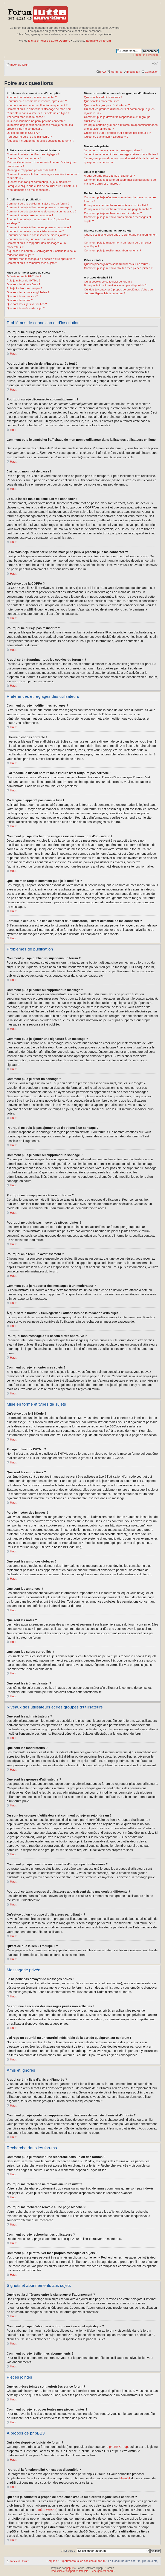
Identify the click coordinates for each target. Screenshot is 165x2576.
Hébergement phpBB (102, 2570)
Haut (13, 353)
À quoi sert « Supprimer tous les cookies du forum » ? (40, 140)
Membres (116, 71)
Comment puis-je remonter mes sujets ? (32, 263)
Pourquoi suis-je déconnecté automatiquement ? (37, 105)
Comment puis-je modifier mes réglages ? (33, 154)
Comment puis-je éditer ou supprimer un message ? (39, 207)
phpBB (70, 2567)
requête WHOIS (46, 2509)
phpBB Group (118, 2446)
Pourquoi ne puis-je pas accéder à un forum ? (35, 231)
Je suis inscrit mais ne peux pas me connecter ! (36, 121)
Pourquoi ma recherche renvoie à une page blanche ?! (118, 209)
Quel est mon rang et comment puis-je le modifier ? (39, 181)
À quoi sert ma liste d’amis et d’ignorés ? (109, 175)
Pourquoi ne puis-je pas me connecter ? (32, 97)
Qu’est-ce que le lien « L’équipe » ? (106, 136)
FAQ (103, 71)
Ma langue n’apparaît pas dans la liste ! (31, 170)
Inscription (133, 71)
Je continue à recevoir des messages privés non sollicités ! (121, 154)
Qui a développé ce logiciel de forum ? (108, 281)
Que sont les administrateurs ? (103, 97)
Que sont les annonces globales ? (28, 292)
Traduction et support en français (69, 2570)
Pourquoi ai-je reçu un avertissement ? (31, 239)
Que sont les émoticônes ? (23, 284)
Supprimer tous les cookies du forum (82, 2560)
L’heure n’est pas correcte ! (24, 158)
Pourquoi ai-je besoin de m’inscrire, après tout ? (37, 101)
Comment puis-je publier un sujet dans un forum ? (38, 203)
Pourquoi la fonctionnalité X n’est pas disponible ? (115, 285)
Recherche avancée (146, 54)
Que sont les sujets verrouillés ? (27, 304)
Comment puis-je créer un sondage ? (30, 215)
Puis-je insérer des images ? (24, 288)
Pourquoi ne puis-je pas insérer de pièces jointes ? (38, 235)
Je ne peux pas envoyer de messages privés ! (113, 150)
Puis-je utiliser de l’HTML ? (23, 280)
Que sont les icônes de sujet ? (26, 308)
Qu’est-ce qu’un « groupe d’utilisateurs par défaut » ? (117, 132)
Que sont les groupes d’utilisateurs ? (107, 105)
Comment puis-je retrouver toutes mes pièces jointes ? (118, 268)
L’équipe (51, 2560)
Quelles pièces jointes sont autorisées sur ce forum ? (117, 264)
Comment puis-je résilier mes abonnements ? (112, 250)
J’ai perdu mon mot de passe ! (26, 117)
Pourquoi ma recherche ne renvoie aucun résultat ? (116, 205)
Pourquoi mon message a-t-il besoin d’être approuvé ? (41, 258)
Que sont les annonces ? (22, 296)
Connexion (151, 71)
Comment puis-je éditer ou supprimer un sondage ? (39, 227)
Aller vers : (68, 2550)
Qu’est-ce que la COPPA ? (23, 132)
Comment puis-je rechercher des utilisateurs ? (113, 213)
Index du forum (19, 64)
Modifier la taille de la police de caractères (155, 63)
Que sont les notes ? (20, 300)
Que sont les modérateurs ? (101, 101)
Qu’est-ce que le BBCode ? (24, 276)
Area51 (125, 2478)
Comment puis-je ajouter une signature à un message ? (41, 211)
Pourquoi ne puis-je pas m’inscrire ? (29, 136)
